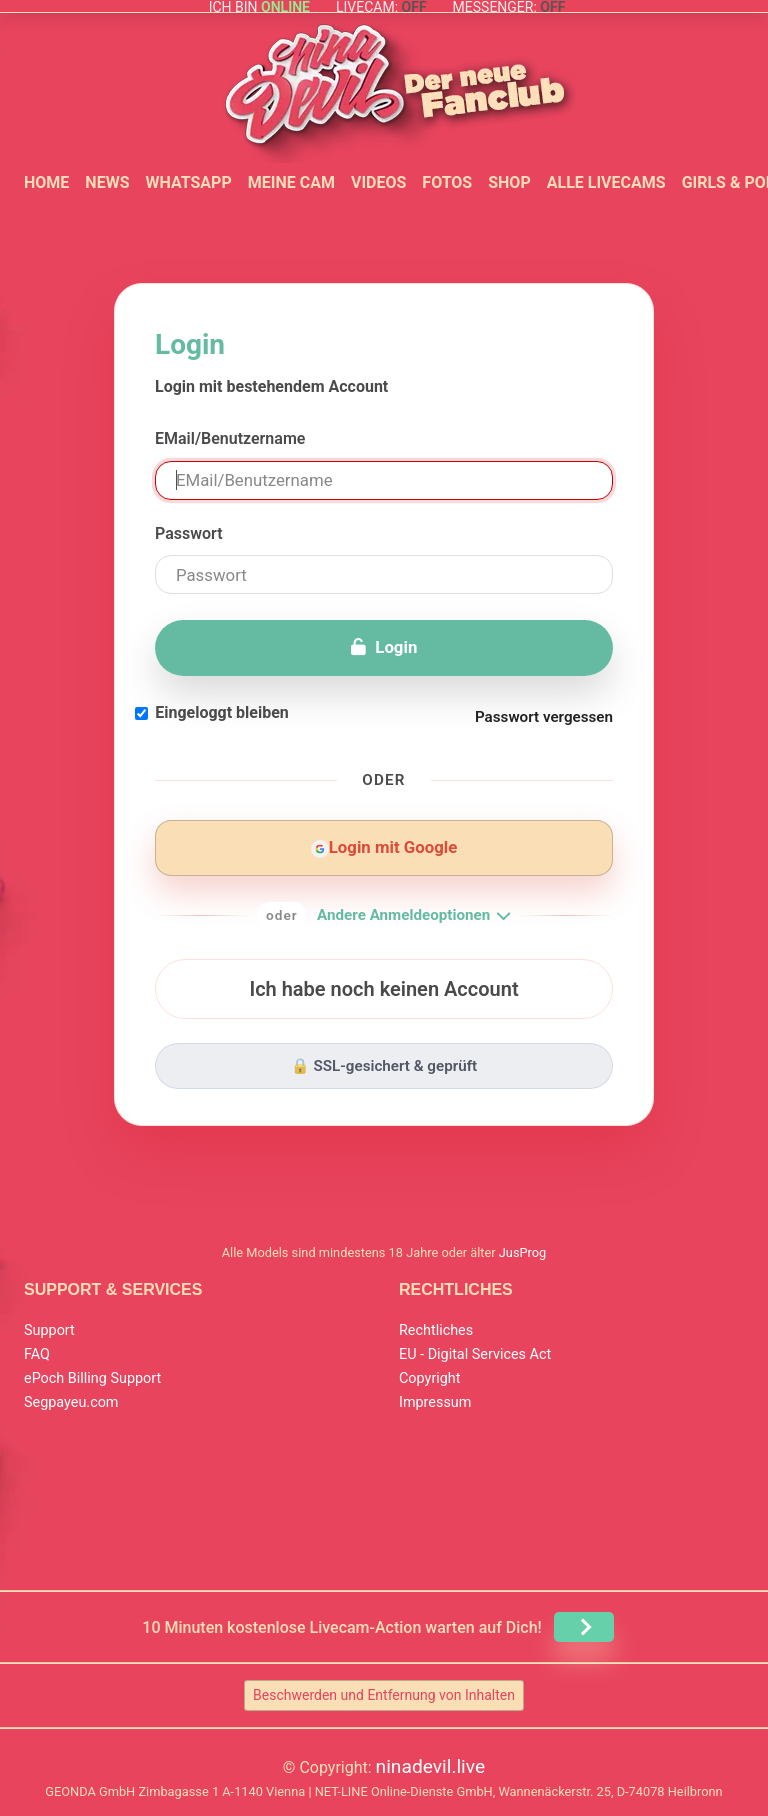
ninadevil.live (431, 1766)
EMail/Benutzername (230, 438)
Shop (509, 182)
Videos (378, 182)
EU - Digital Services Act (475, 1354)
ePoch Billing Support (92, 1378)
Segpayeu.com (71, 1402)
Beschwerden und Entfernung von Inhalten (384, 1695)
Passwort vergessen (544, 717)
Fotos (447, 182)
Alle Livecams (606, 182)
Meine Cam (291, 182)
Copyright (429, 1378)
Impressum (435, 1402)
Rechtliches (436, 1330)
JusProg (523, 1252)
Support (49, 1330)
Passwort (189, 533)
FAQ (37, 1354)
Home (46, 182)
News (107, 182)
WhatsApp (188, 182)
